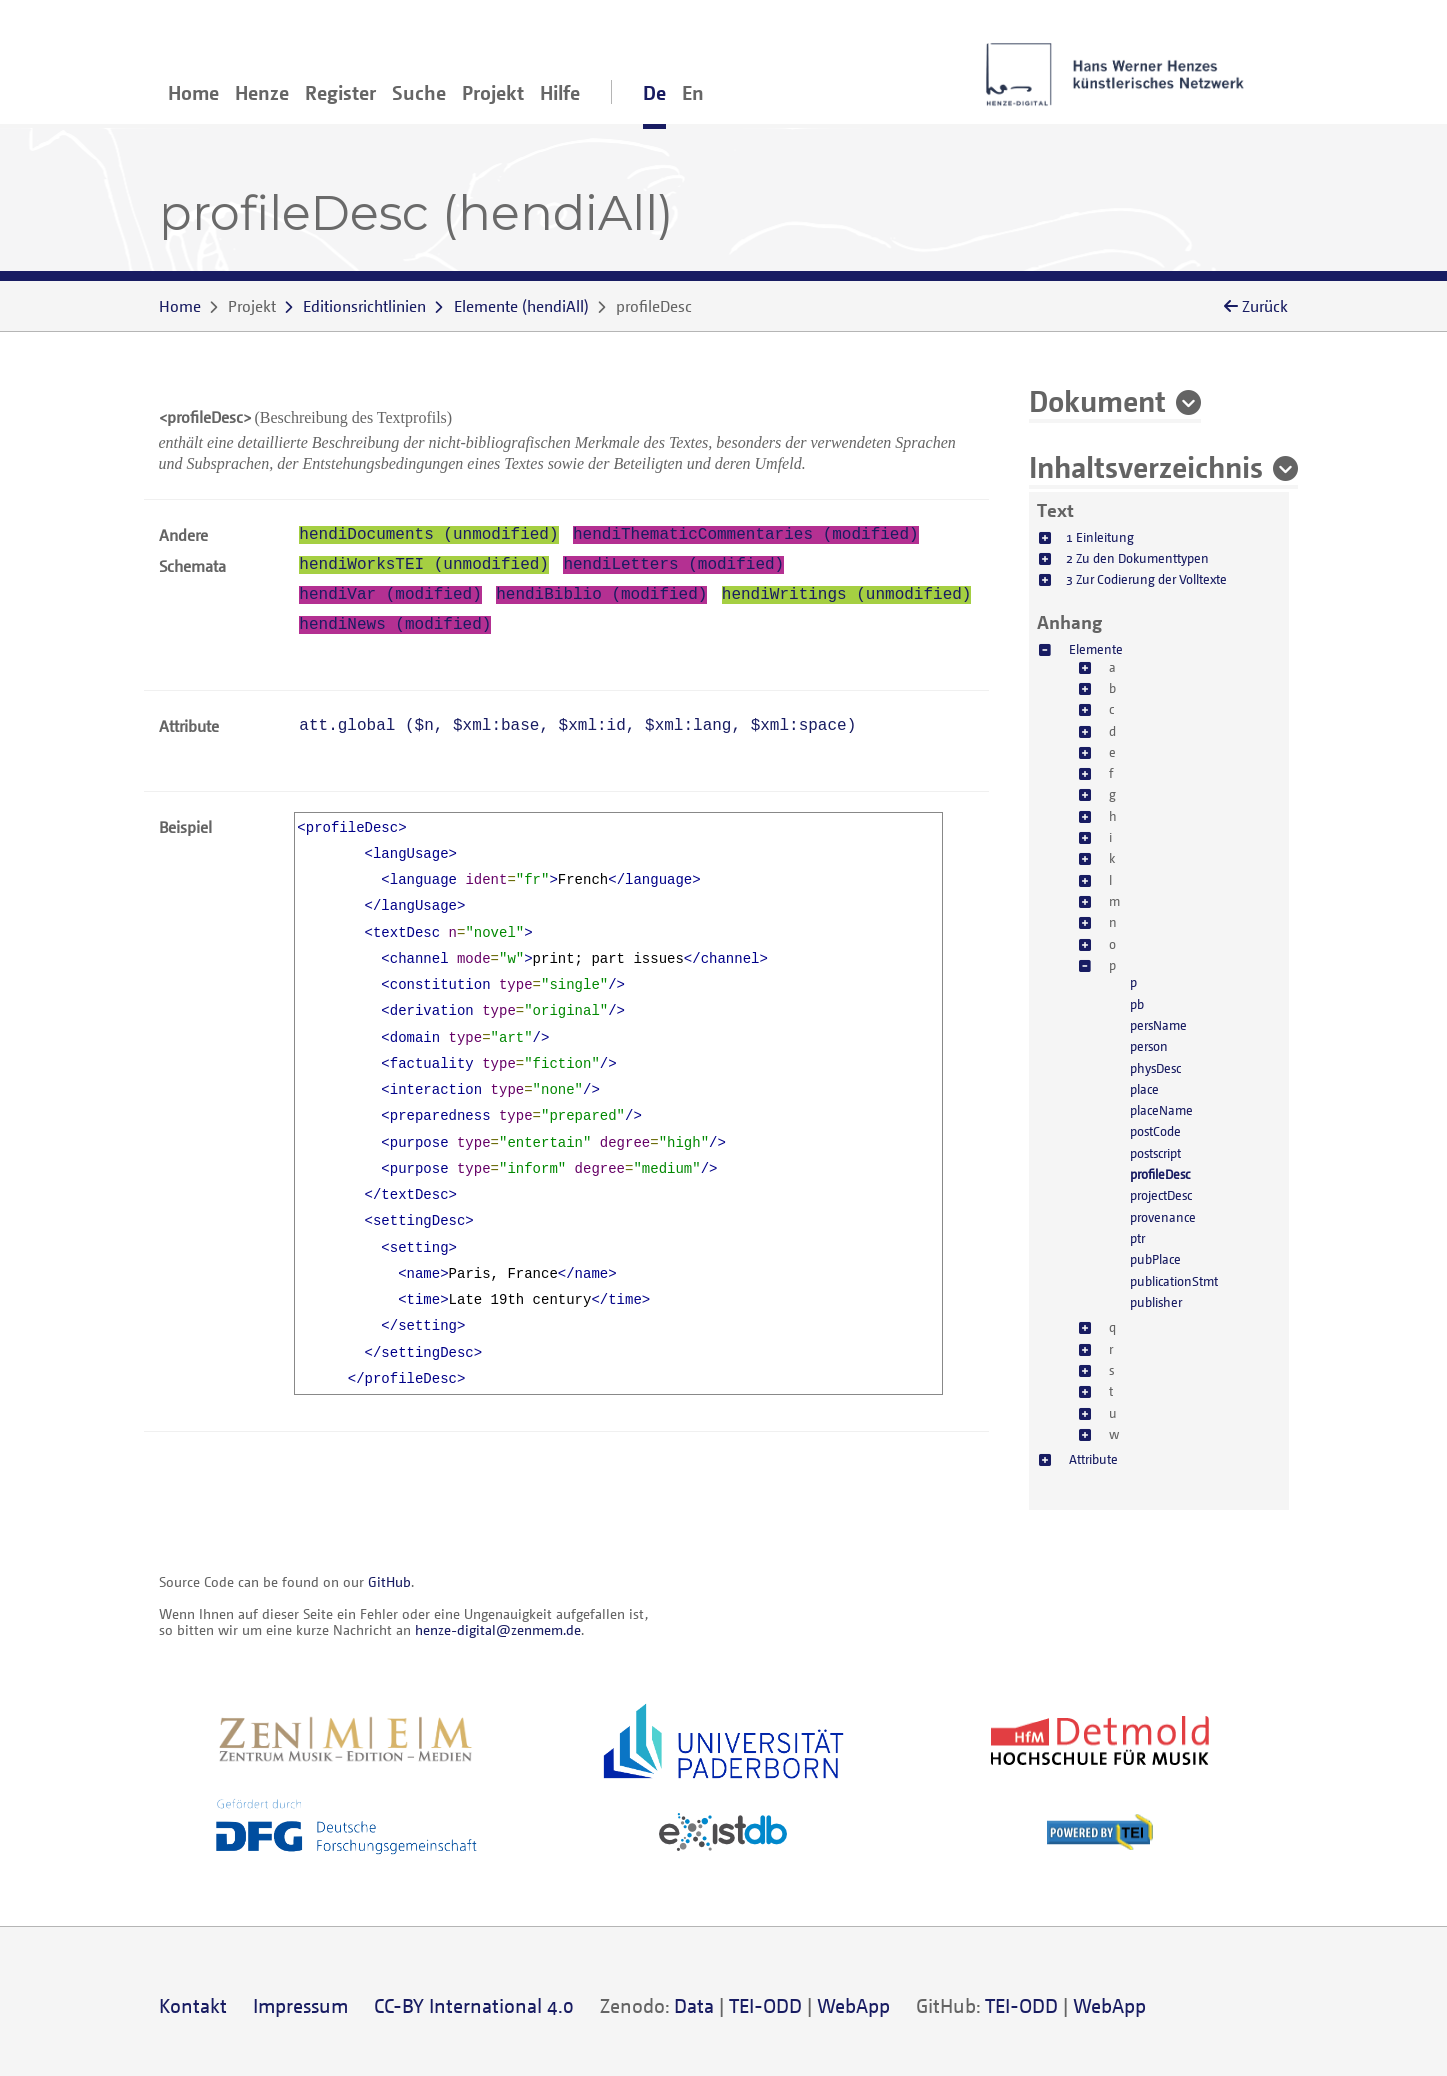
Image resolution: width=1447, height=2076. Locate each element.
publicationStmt (1174, 1281)
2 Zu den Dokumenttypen (1137, 558)
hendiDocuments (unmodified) (428, 535)
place (1144, 1089)
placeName (1161, 1110)
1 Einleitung (1100, 537)
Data (694, 2005)
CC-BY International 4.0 (474, 2005)
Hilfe (560, 92)
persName (1158, 1025)
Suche (419, 92)
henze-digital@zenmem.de (498, 1629)
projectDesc (1161, 1195)
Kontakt (193, 2005)
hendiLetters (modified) (673, 565)
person (1149, 1046)
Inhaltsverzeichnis (1146, 466)
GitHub (389, 1581)
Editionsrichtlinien (364, 306)
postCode (1155, 1131)
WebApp (853, 2005)
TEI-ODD (765, 2005)
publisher (1156, 1302)
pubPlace (1155, 1259)
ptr (1137, 1238)
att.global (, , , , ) (577, 726)
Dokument (1097, 400)
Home (193, 92)
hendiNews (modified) (395, 625)
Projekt (493, 92)
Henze (262, 92)
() (521, 306)
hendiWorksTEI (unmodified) (424, 565)
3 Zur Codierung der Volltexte (1146, 579)
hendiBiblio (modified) (601, 595)
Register (340, 92)
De (654, 92)
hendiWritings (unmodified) (847, 595)
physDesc (1155, 1068)
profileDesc (1160, 1174)
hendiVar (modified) (390, 595)
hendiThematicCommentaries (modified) (746, 535)
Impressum (300, 2005)
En (693, 92)
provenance (1163, 1217)
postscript (1155, 1153)
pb (1137, 1004)
